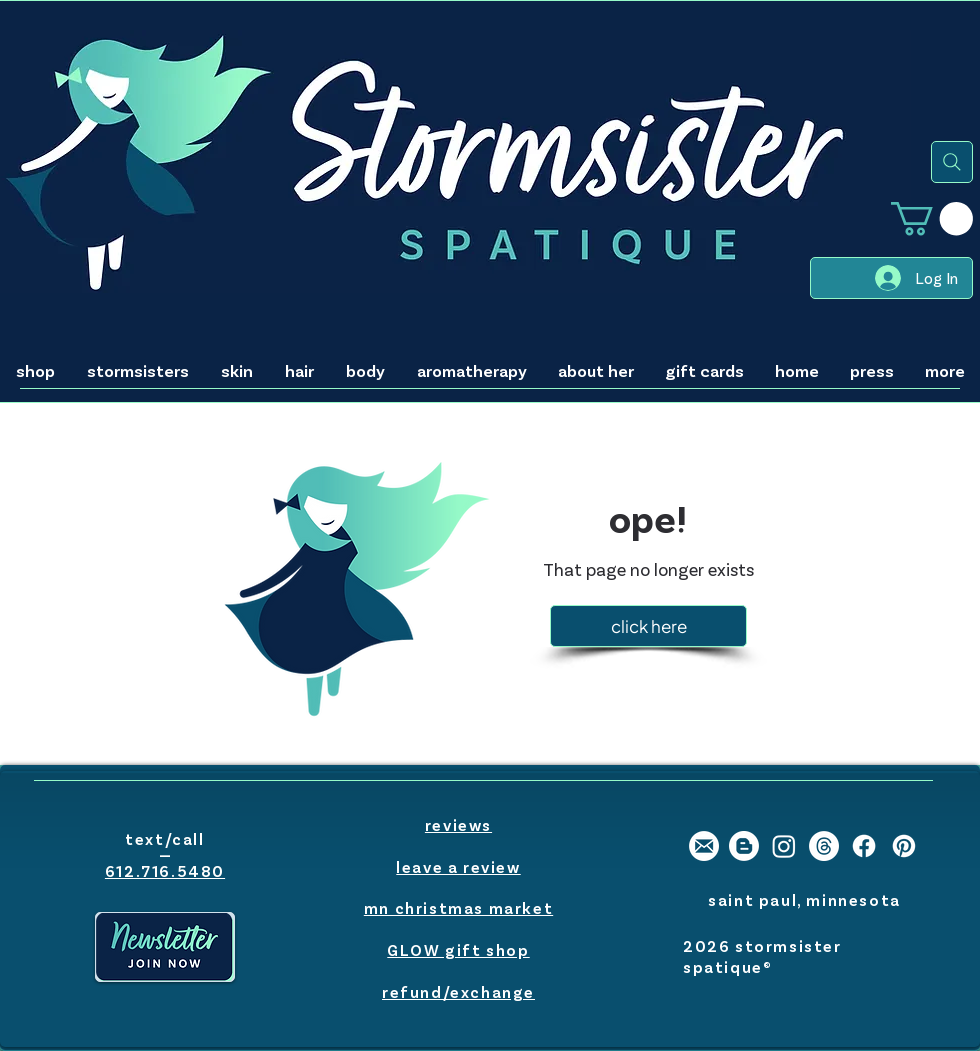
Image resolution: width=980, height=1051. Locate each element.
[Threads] (824, 846)
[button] (932, 218)
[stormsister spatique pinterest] (904, 846)
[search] (952, 162)
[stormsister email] (704, 846)
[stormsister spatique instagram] (784, 846)
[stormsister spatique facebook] (864, 846)
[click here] (648, 626)
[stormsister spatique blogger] (744, 846)
